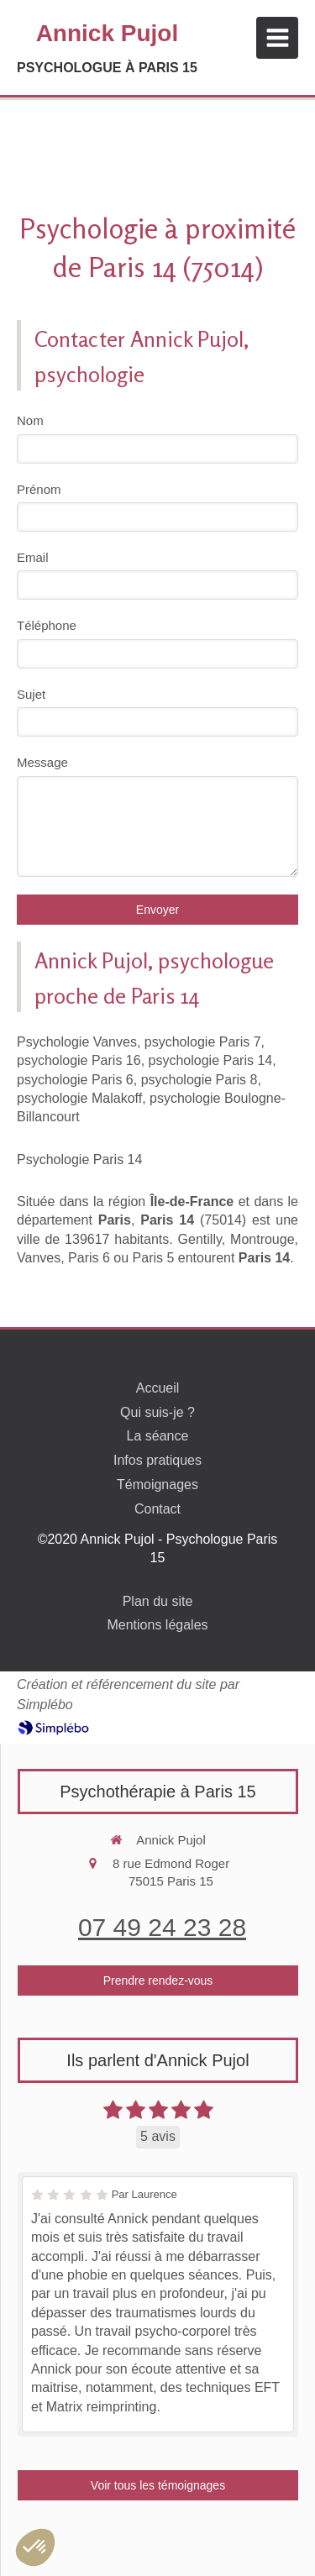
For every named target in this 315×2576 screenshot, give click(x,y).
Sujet (31, 694)
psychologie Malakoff (79, 1098)
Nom (30, 420)
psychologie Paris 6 (75, 1080)
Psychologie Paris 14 (79, 1159)
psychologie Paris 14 (211, 1060)
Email (33, 557)
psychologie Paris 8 (199, 1080)
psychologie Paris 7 (202, 1042)
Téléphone (46, 625)
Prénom (39, 489)
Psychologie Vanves (77, 1042)
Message (42, 762)
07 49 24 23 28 (162, 1927)
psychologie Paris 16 (79, 1060)
